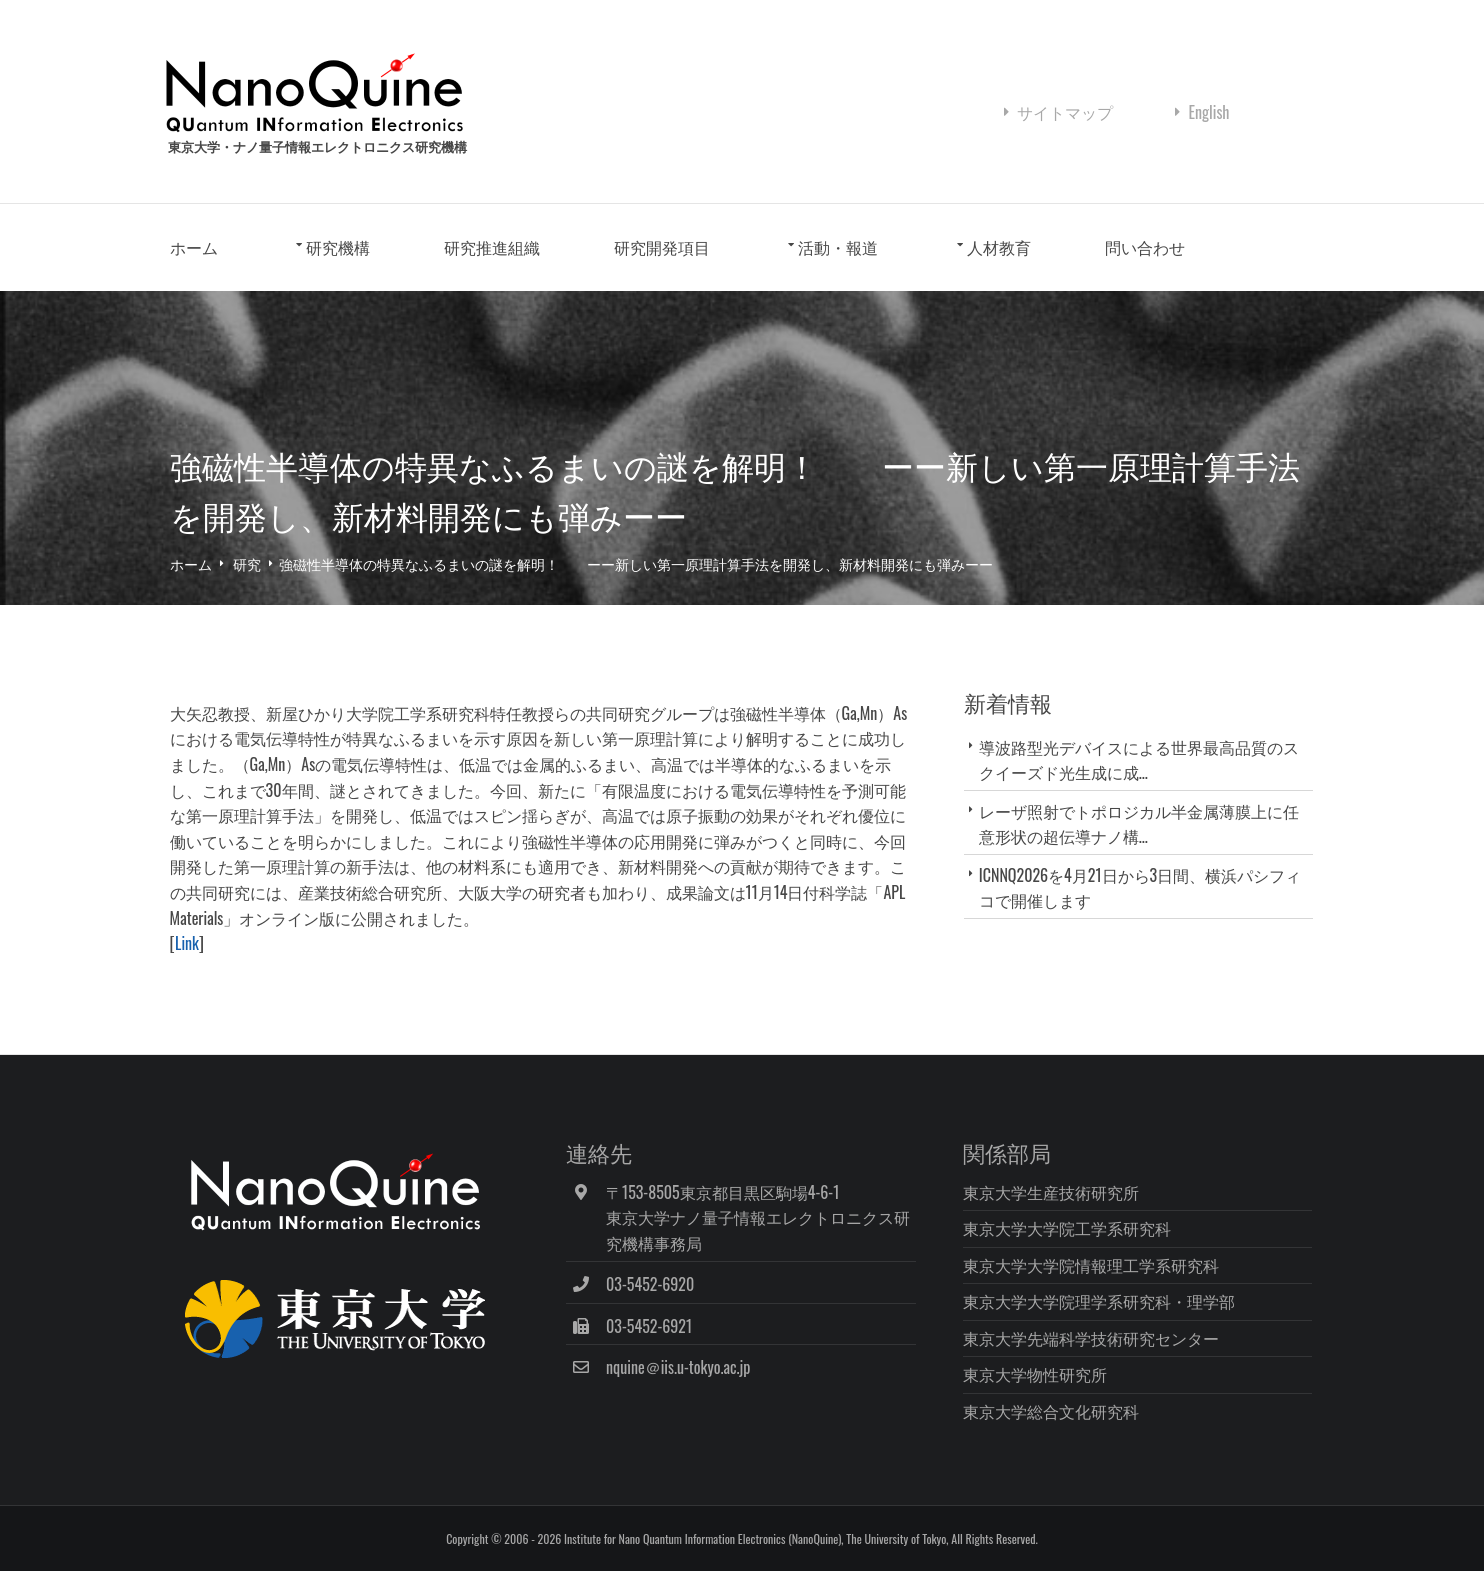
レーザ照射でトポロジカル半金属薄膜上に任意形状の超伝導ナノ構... (1139, 823)
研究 (250, 563)
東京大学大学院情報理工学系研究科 (1092, 1264)
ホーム (196, 248)
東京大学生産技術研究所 (1052, 1191)
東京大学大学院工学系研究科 (1068, 1228)
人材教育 (1001, 248)
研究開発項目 (664, 248)
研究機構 (341, 248)
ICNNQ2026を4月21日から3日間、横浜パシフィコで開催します (1140, 887)
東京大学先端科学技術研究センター (1092, 1338)
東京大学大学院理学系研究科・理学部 (1100, 1301)
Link (189, 944)
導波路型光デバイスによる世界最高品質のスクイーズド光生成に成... (1139, 759)
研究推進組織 (494, 248)
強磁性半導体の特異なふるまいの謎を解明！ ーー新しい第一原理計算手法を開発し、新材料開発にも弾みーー (639, 563)
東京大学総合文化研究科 (1052, 1411)
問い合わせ (1147, 248)
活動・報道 (841, 248)
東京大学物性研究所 (1036, 1374)
